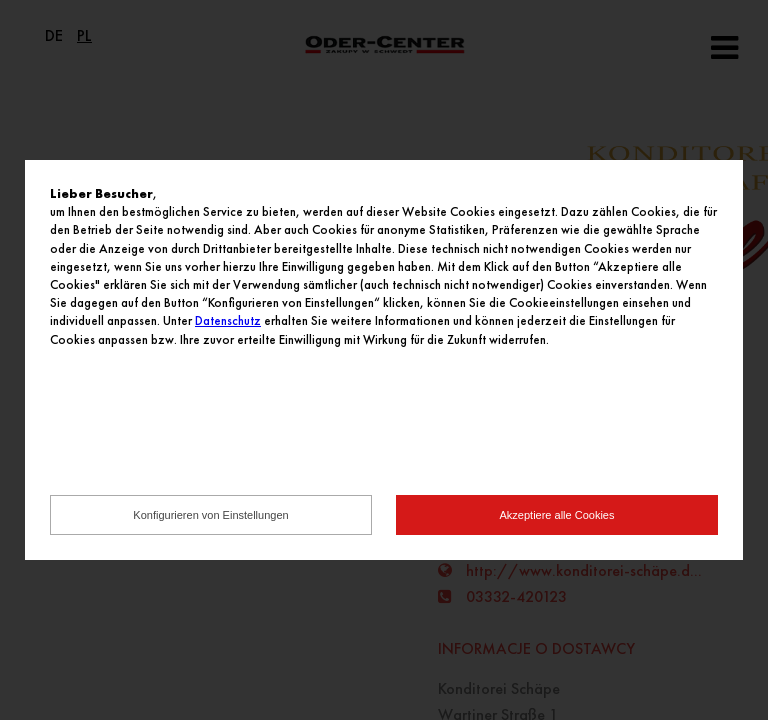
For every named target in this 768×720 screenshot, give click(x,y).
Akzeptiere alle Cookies (557, 515)
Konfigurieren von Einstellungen (210, 515)
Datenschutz (228, 320)
